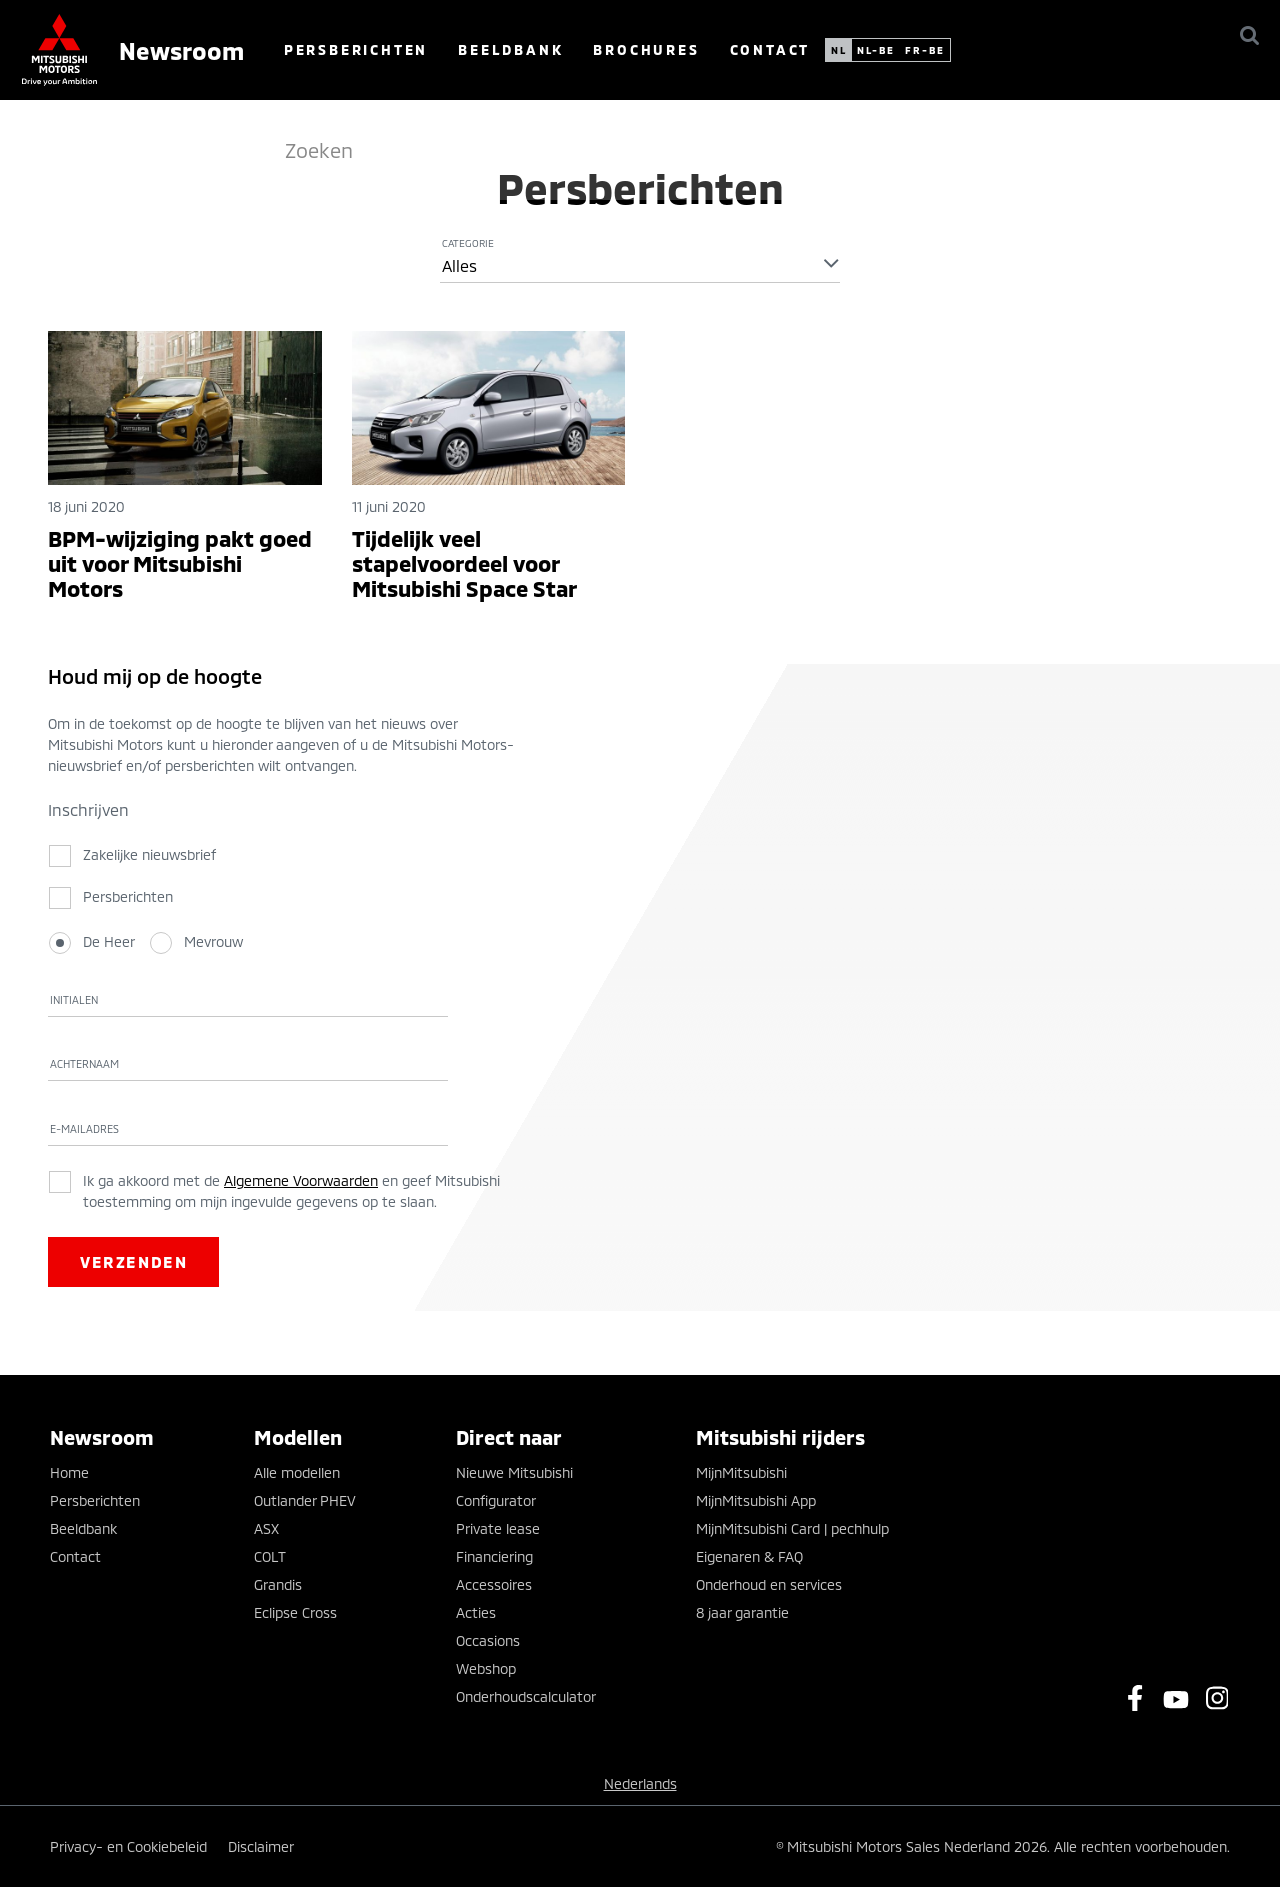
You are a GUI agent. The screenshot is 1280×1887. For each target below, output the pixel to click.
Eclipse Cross (295, 1612)
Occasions (488, 1640)
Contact (883, 49)
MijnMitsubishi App (756, 1500)
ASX (266, 1528)
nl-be (990, 50)
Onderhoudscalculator (526, 1696)
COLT (270, 1556)
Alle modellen (297, 1472)
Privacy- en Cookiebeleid (128, 1846)
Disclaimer (261, 1846)
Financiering (494, 1556)
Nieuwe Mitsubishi (514, 1472)
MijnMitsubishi (741, 1472)
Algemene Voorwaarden (301, 1180)
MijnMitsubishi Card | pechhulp (792, 1528)
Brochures (760, 49)
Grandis (278, 1584)
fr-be (1039, 50)
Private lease (498, 1528)
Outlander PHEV (305, 1500)
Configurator (496, 1500)
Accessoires (494, 1584)
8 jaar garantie (742, 1612)
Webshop (486, 1668)
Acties (476, 1612)
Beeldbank (624, 49)
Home (69, 1472)
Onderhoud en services (769, 1584)
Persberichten (470, 49)
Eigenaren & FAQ (749, 1556)
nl (953, 50)
